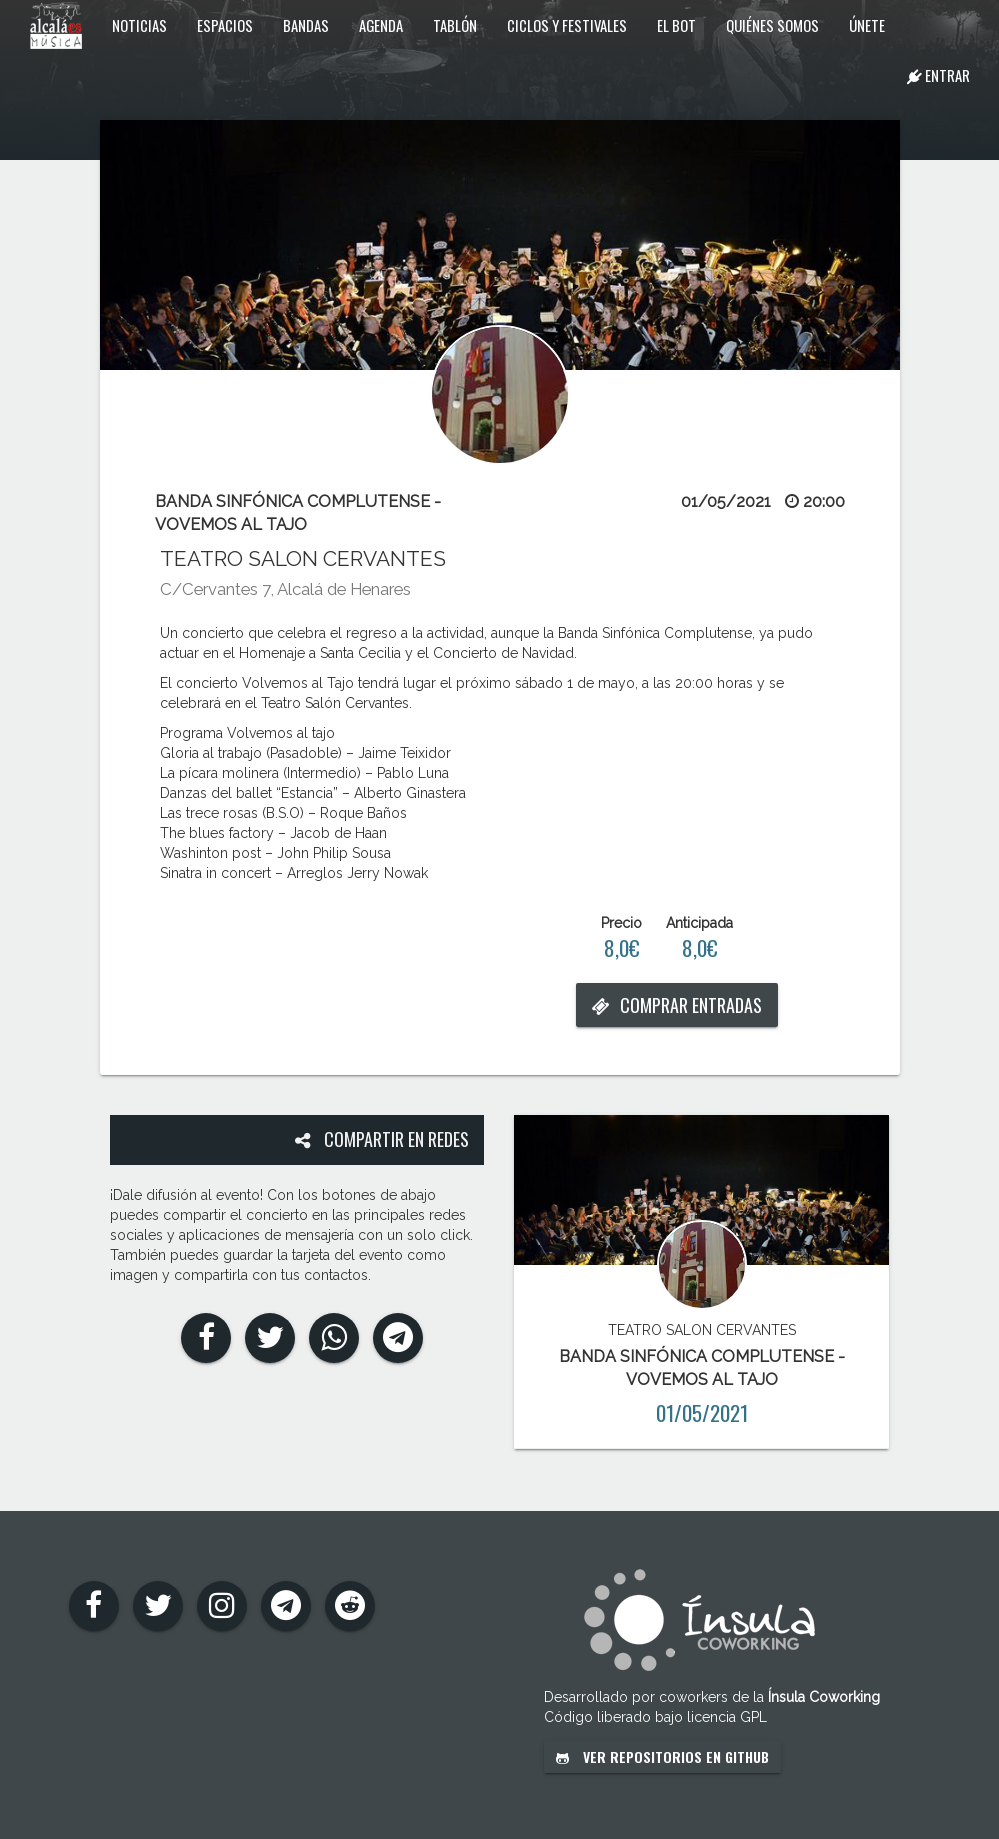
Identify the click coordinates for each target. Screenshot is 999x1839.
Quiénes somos (772, 25)
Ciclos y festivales (567, 25)
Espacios (225, 25)
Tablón (455, 25)
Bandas (306, 25)
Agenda (381, 25)
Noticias (139, 25)
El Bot (676, 25)
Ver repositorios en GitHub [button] (662, 1756)
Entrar (938, 75)
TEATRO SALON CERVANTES (303, 558)
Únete (867, 25)
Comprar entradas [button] (677, 1005)
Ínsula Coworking (824, 1697)
